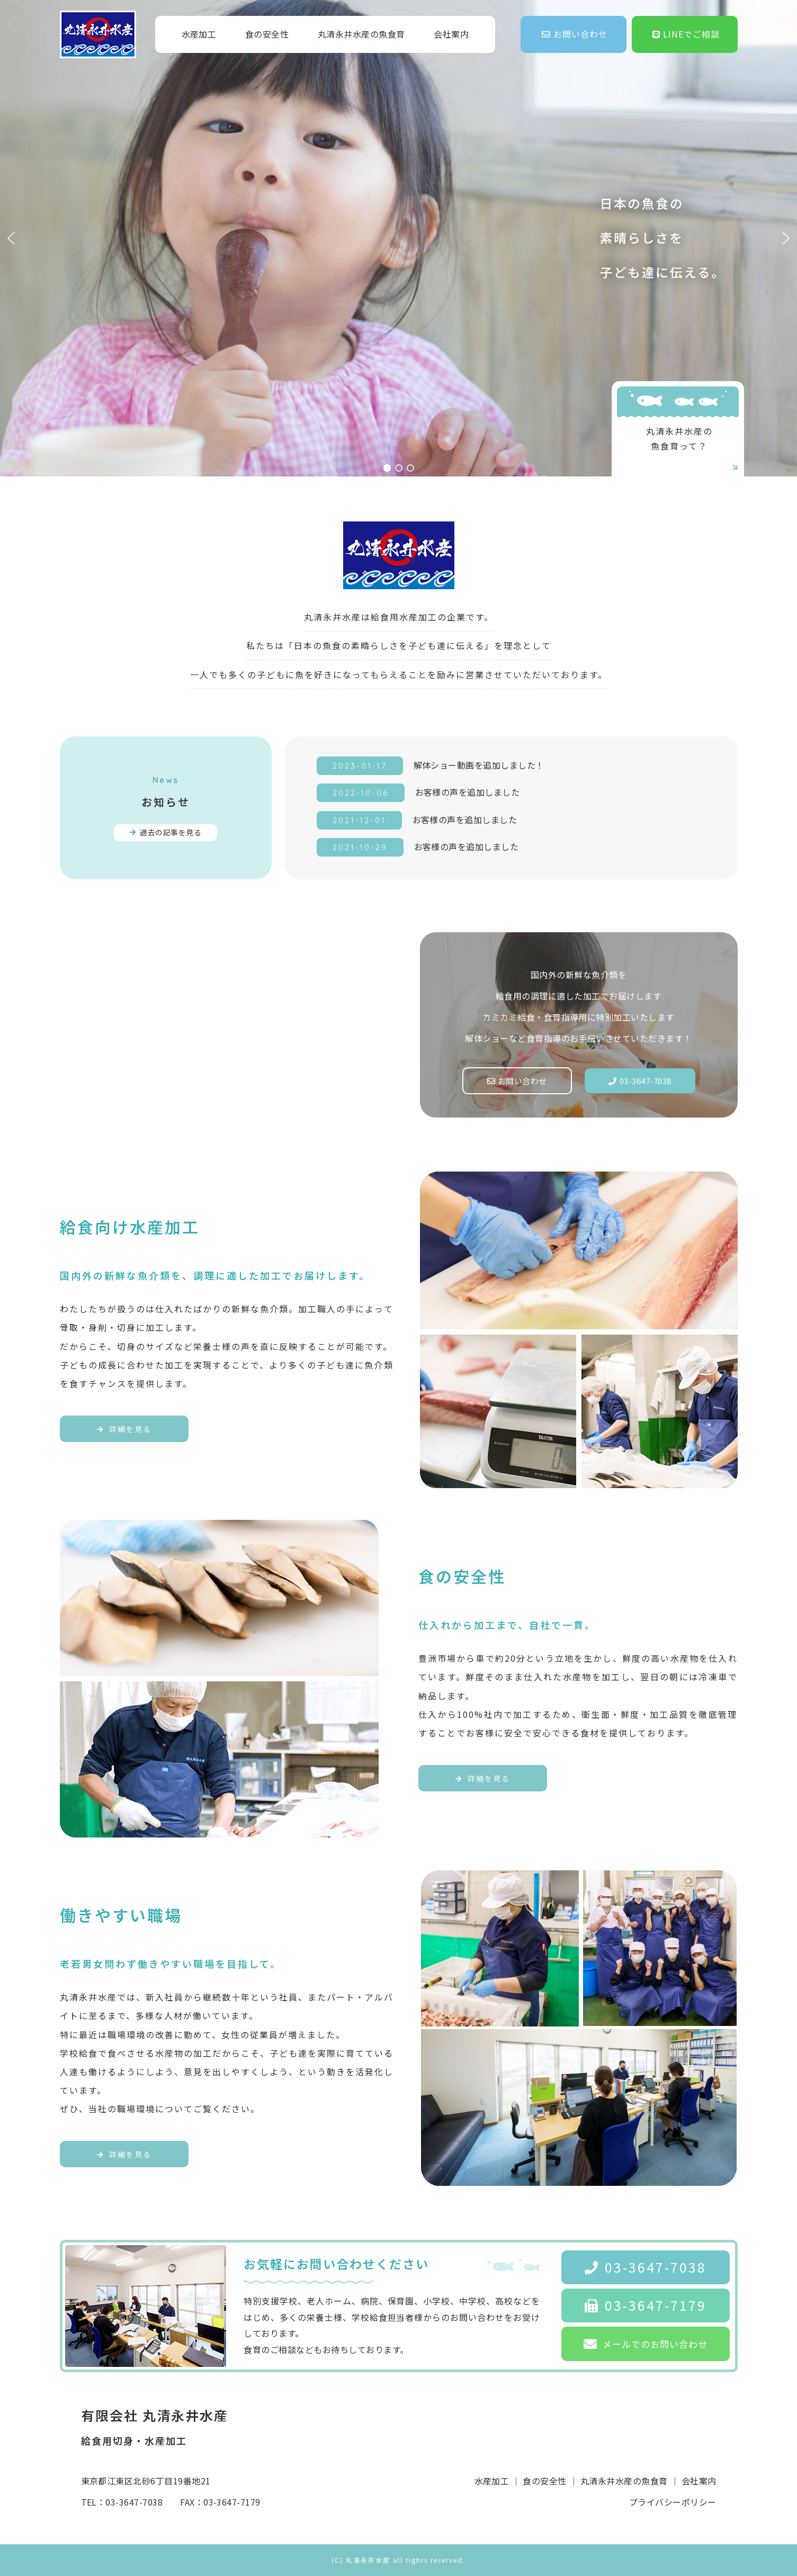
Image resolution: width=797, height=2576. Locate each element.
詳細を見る (124, 1429)
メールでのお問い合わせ (646, 2343)
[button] (11, 238)
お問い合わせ (574, 34)
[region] (398, 238)
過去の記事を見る (165, 832)
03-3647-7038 (639, 1080)
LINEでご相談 (686, 34)
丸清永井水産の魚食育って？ (693, 449)
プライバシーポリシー (673, 2502)
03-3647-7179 (645, 2304)
